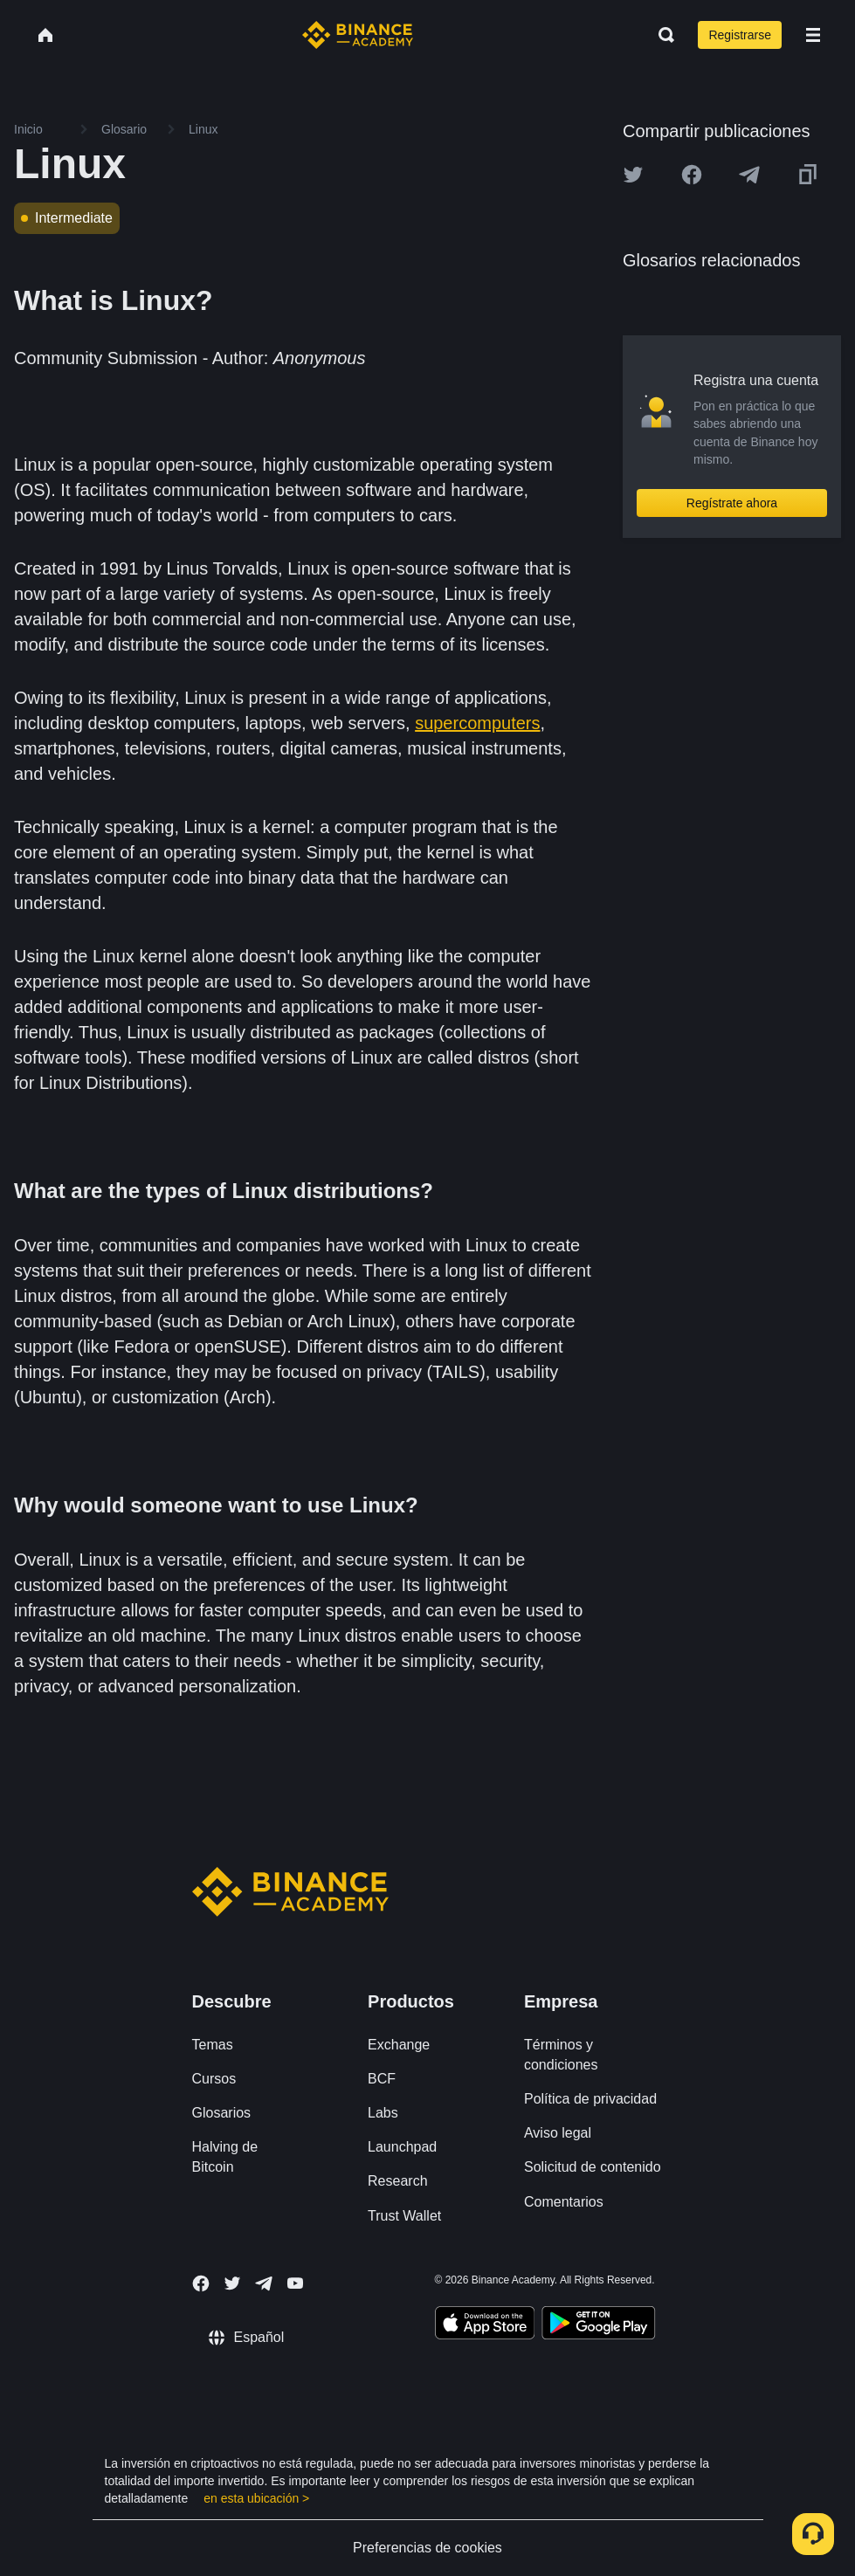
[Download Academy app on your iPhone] (485, 2325)
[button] (813, 34)
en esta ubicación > (256, 2498)
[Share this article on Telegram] (749, 174)
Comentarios (563, 2201)
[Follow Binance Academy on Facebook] (201, 2283)
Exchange (399, 2044)
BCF (382, 2078)
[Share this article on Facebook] (691, 174)
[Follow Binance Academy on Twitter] (232, 2283)
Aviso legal (557, 2132)
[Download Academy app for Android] (598, 2325)
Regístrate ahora (731, 503)
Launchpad (402, 2146)
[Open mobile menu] (813, 35)
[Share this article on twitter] (633, 174)
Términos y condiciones (561, 2054)
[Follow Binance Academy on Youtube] (295, 2283)
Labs (383, 2112)
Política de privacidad (590, 2098)
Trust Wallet (404, 2215)
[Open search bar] (661, 35)
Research (397, 2180)
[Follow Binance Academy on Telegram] (263, 2283)
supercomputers (477, 723)
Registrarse (739, 35)
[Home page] (357, 35)
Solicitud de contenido (592, 2166)
